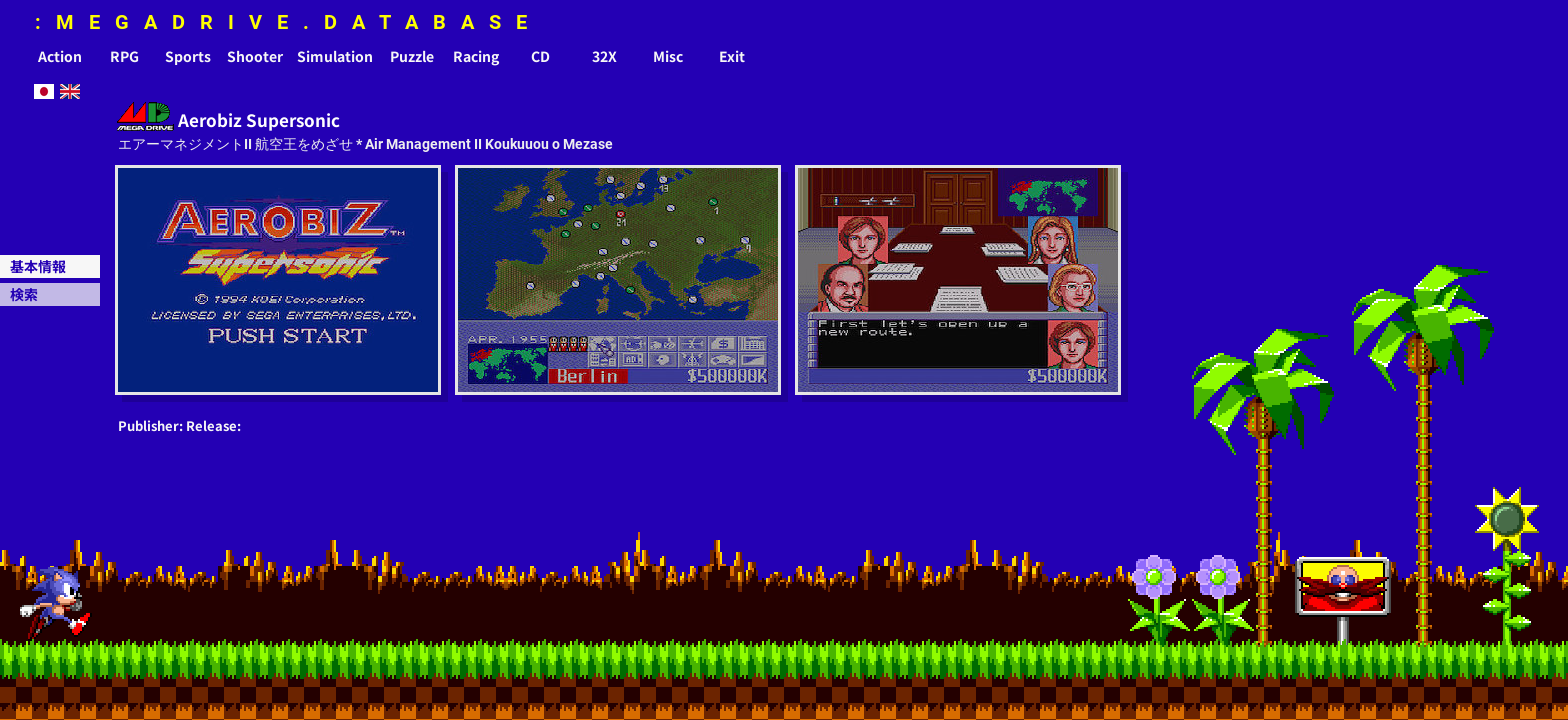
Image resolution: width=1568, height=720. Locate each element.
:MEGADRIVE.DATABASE (288, 22)
